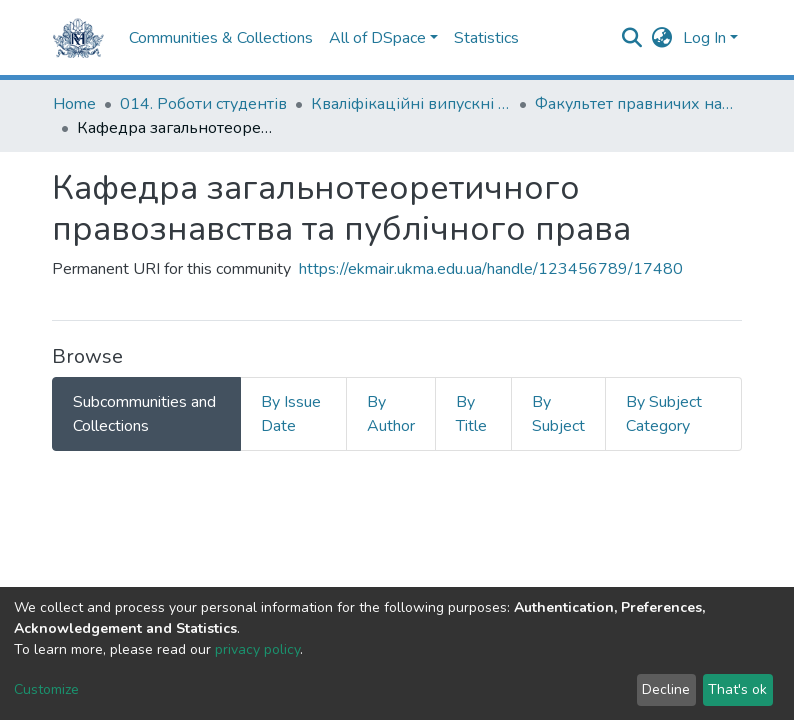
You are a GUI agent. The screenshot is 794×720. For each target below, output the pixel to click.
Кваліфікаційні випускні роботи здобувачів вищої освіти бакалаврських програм (411, 104)
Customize (46, 689)
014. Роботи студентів (203, 104)
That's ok (737, 689)
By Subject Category (664, 414)
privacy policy (257, 649)
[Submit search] (632, 38)
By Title (471, 414)
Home (74, 104)
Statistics (486, 38)
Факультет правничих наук (635, 104)
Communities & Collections (221, 38)
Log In (704, 38)
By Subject (558, 414)
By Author (391, 414)
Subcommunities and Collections (144, 414)
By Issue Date (291, 414)
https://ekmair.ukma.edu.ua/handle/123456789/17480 (491, 269)
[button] (662, 38)
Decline (666, 689)
